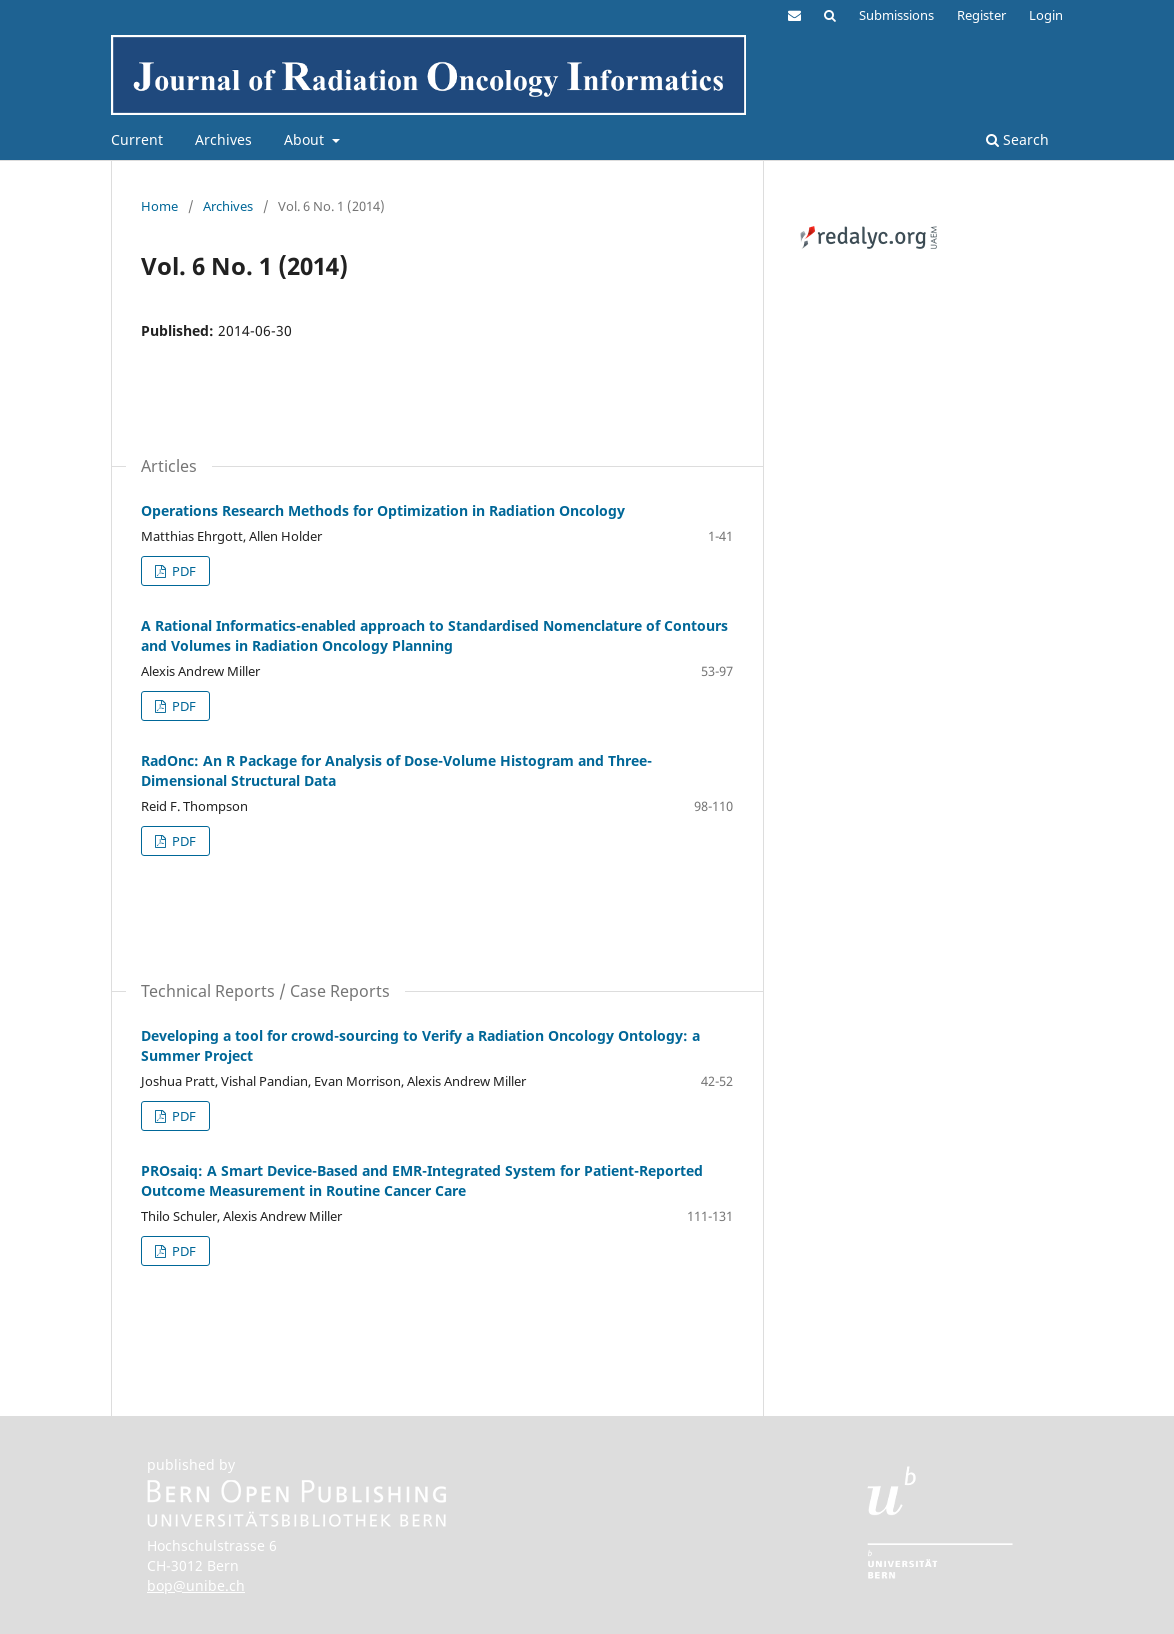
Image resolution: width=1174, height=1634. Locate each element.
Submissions (896, 15)
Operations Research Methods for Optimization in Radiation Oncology (383, 510)
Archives (223, 139)
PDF (182, 571)
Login (1046, 15)
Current (137, 139)
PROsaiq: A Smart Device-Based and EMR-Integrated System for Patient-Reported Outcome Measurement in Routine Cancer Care (422, 1180)
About (306, 139)
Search (1017, 139)
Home (159, 206)
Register (981, 15)
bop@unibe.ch (196, 1585)
